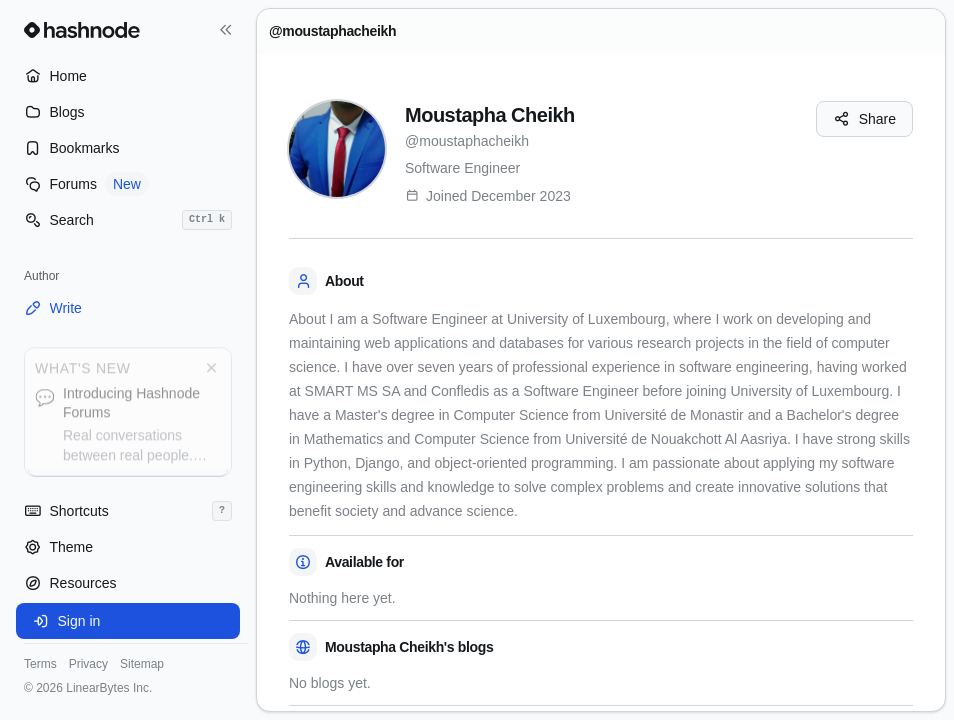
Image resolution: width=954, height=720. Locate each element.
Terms (40, 664)
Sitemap (142, 664)
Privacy (88, 664)
